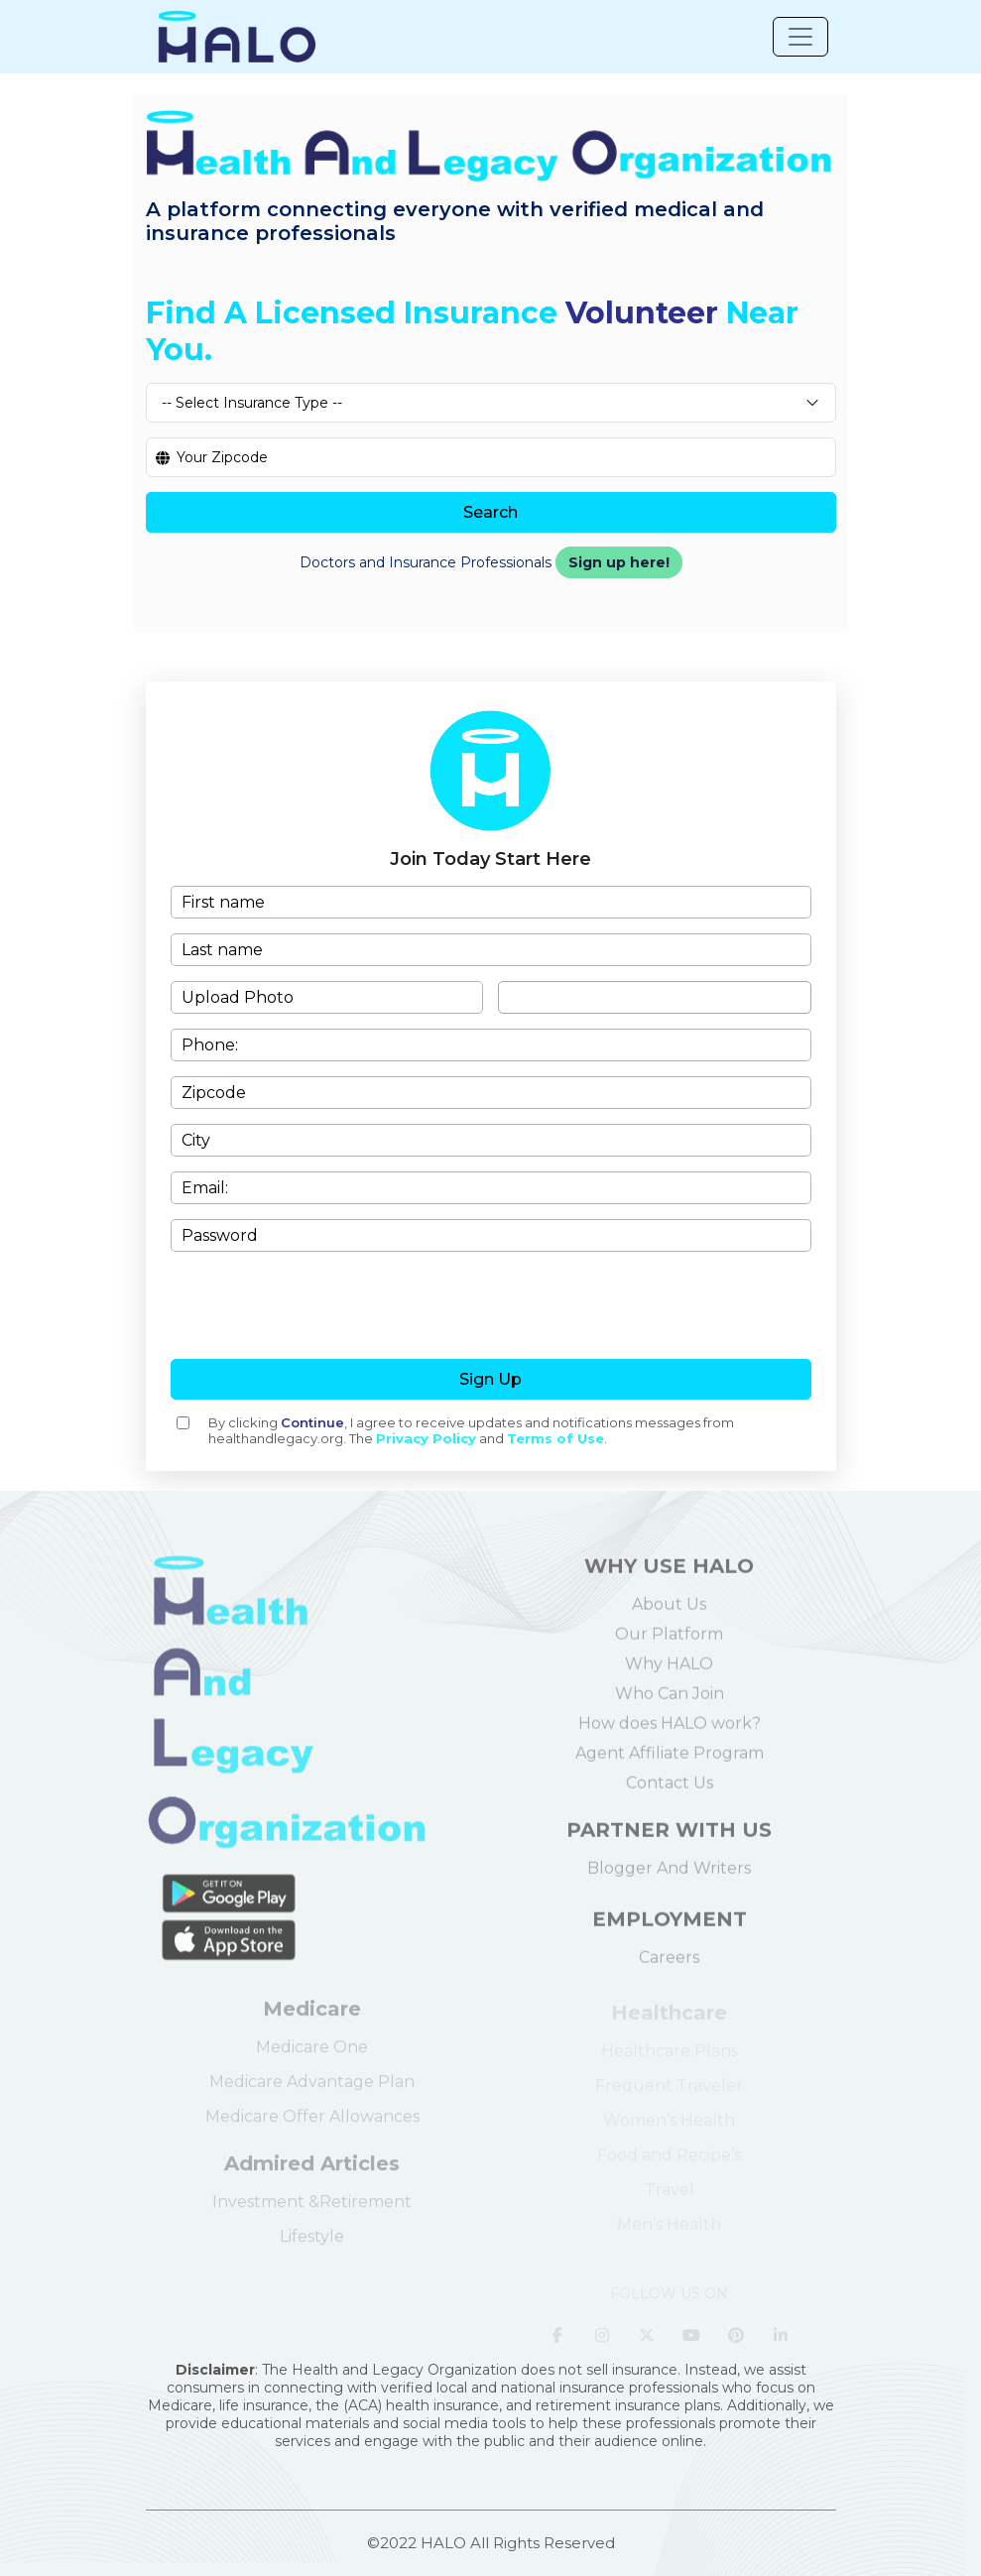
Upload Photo (238, 997)
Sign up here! (619, 562)
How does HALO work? (669, 1732)
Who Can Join (669, 1702)
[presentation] (491, 1305)
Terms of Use (555, 1438)
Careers (669, 1966)
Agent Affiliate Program (669, 1762)
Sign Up (490, 1379)
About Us (669, 1613)
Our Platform (669, 1643)
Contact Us (669, 1791)
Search (490, 512)
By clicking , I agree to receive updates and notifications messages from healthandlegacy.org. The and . (471, 1430)
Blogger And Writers (669, 1877)
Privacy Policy (426, 1438)
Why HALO (669, 1672)
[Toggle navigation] (800, 37)
